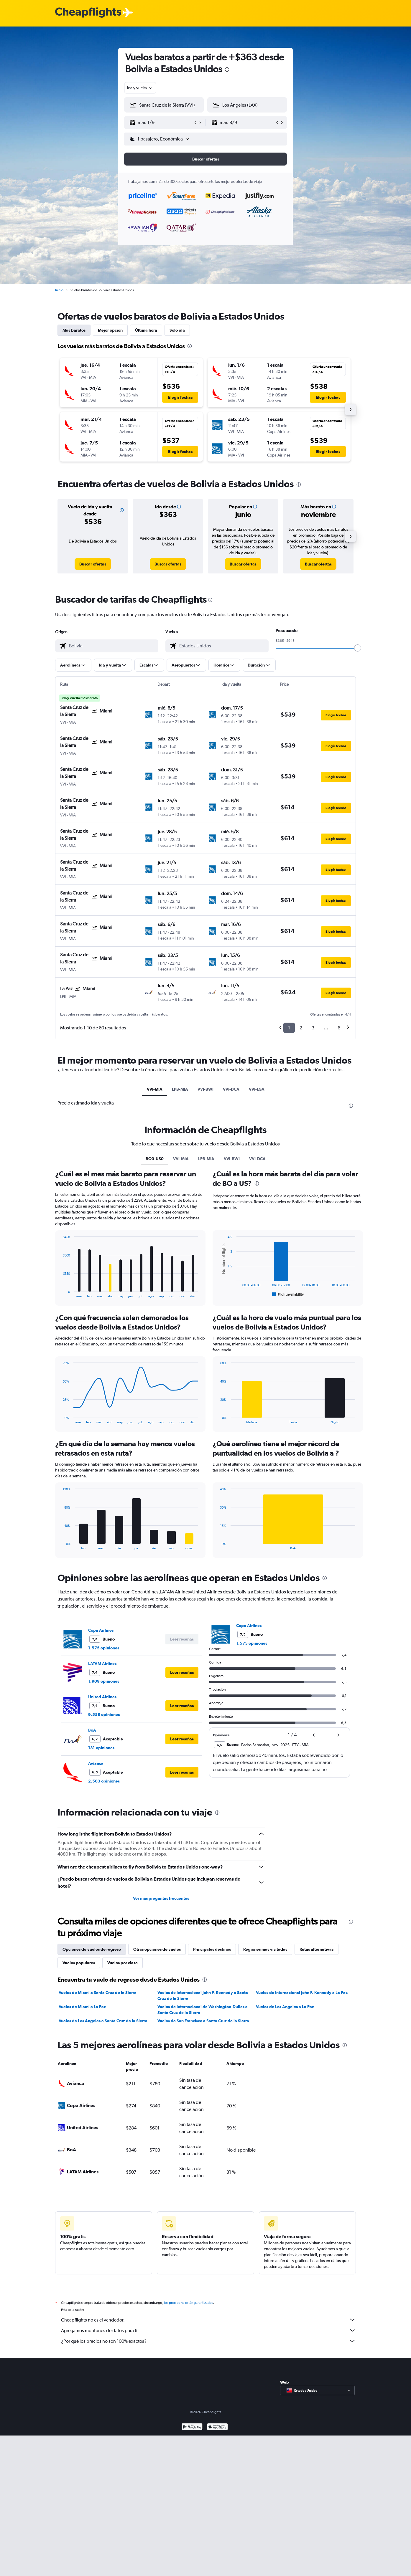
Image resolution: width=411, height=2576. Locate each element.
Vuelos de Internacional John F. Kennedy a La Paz (302, 1992)
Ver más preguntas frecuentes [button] (161, 1898)
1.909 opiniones (103, 1681)
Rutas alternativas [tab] (316, 1949)
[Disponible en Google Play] (192, 2434)
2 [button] (301, 1028)
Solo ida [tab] (177, 330)
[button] (161, 122)
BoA (92, 1730)
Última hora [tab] (146, 330)
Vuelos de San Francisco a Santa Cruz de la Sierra (203, 2020)
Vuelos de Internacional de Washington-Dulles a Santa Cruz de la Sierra (202, 2009)
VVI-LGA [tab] (256, 1089)
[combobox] (140, 88)
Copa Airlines (101, 1630)
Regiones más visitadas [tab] (265, 1949)
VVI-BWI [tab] (205, 1089)
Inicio (59, 290)
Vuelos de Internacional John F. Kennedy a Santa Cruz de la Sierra (202, 1995)
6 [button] (339, 1028)
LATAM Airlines (102, 1663)
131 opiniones (101, 1747)
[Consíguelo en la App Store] (217, 2434)
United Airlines (102, 1696)
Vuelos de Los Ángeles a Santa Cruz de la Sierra (103, 2020)
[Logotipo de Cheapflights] (88, 13)
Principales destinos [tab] (212, 1949)
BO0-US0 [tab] (155, 1158)
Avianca (95, 1763)
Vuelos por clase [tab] (122, 1962)
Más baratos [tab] (74, 330)
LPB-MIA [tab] (180, 1089)
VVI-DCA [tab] (231, 1089)
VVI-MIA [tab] (154, 1089)
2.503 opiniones (104, 1781)
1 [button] (289, 1028)
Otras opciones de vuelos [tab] (157, 1949)
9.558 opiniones (104, 1714)
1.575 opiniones (103, 1648)
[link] (93, 564)
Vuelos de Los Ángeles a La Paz (285, 2006)
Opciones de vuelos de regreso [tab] (92, 1949)
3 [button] (313, 1028)
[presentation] (227, 69)
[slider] (357, 648)
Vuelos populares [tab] (79, 1962)
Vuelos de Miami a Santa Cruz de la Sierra (98, 1992)
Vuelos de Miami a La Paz (82, 2006)
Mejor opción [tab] (110, 330)
